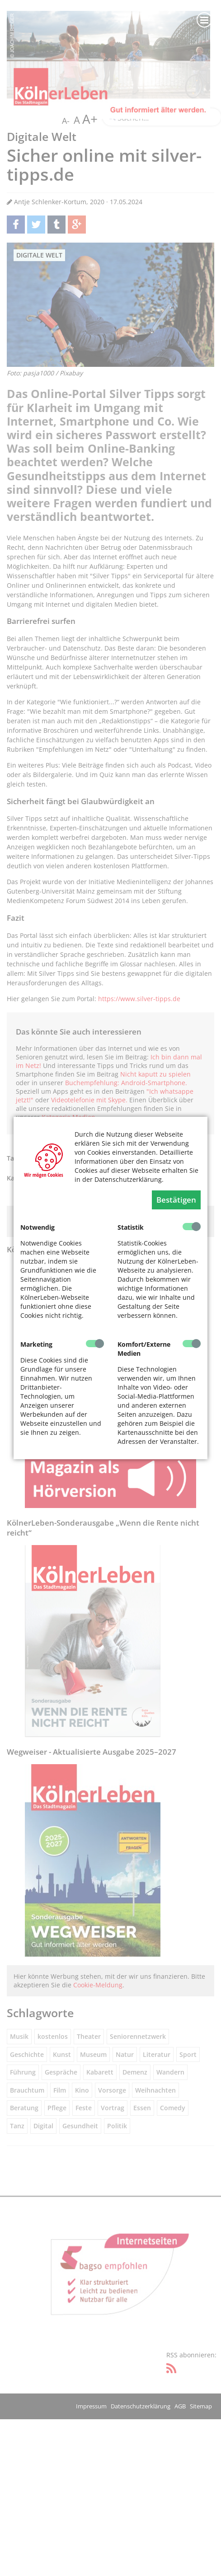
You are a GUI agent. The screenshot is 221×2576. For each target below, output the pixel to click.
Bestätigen (176, 1199)
